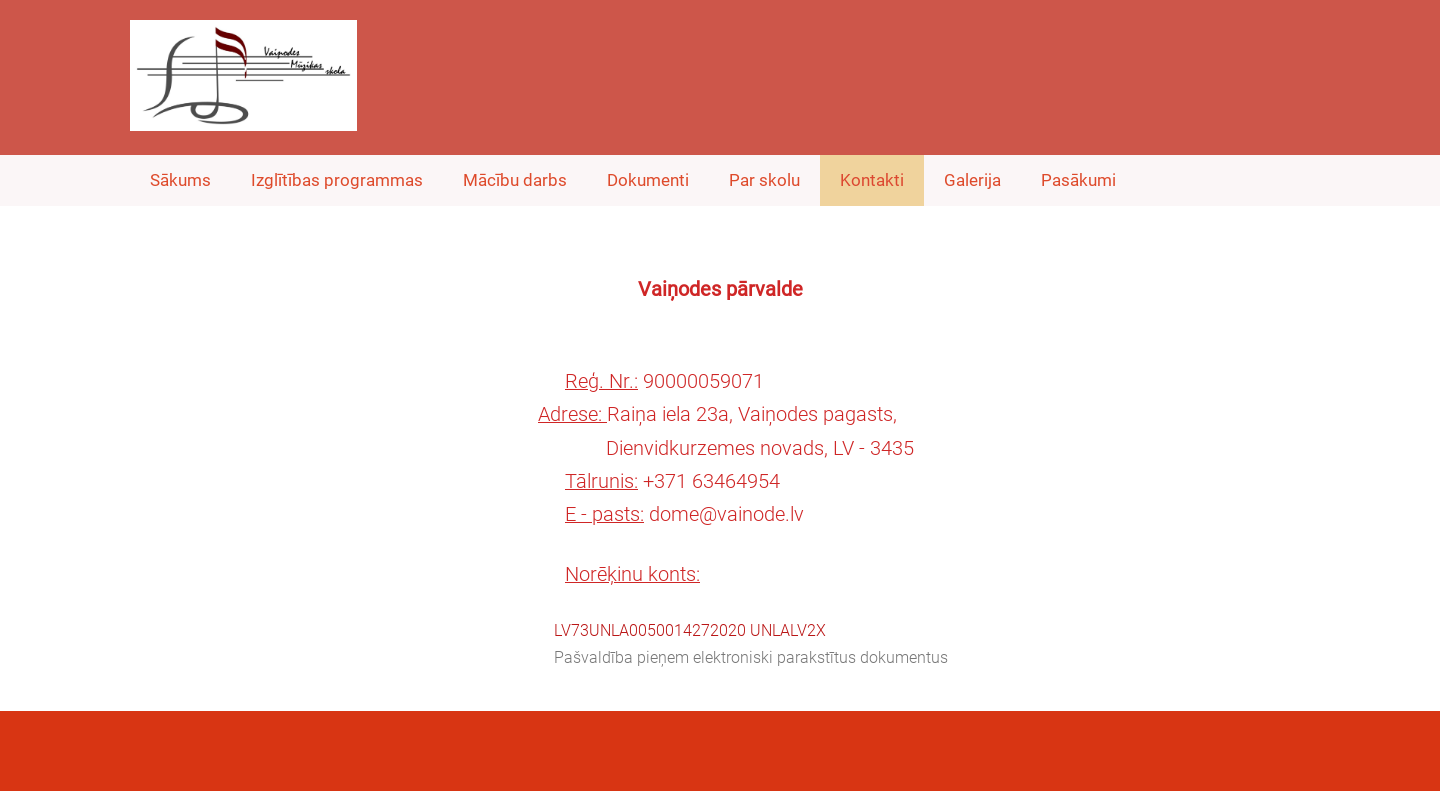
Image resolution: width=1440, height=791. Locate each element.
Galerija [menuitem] (972, 180)
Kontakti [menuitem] (872, 180)
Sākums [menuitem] (180, 180)
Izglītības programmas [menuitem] (337, 180)
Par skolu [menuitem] (764, 180)
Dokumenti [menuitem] (648, 180)
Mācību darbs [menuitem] (515, 180)
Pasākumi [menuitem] (1078, 180)
